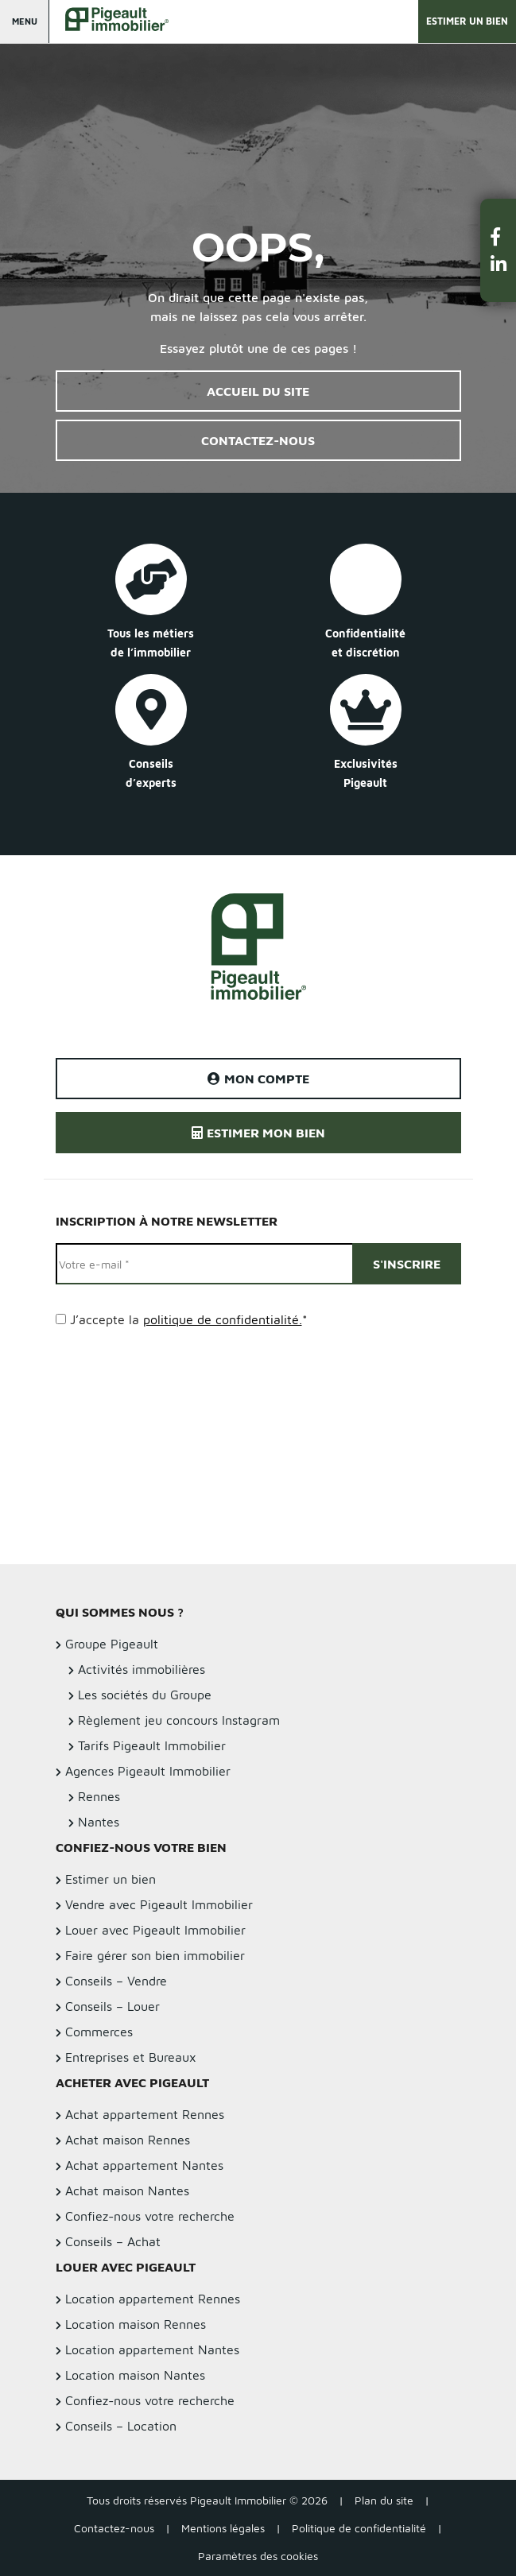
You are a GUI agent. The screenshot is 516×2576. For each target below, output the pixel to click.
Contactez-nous (258, 440)
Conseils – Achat (113, 2241)
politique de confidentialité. (222, 1319)
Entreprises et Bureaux (130, 2057)
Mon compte (258, 1078)
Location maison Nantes (135, 2375)
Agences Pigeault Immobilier (148, 1771)
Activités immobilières (141, 1669)
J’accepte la (189, 1319)
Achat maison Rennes (127, 2139)
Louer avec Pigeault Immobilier (155, 1930)
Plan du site (384, 2500)
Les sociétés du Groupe (144, 1694)
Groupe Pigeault (111, 1644)
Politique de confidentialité (359, 2528)
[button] (498, 236)
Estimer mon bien (258, 1132)
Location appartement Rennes (152, 2298)
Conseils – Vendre (116, 1981)
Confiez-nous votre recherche (150, 2216)
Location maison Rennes (135, 2324)
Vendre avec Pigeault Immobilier (159, 1904)
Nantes (98, 1822)
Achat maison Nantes (127, 2190)
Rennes (99, 1796)
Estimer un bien (467, 21)
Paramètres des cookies (258, 2555)
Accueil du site (258, 391)
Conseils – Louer (112, 2006)
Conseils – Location (121, 2426)
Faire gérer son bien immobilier (155, 1955)
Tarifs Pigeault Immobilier (152, 1745)
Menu (24, 21)
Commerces (99, 2031)
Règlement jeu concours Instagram (179, 1720)
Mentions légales (223, 2528)
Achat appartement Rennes (144, 2114)
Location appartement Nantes (152, 2349)
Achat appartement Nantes (144, 2165)
